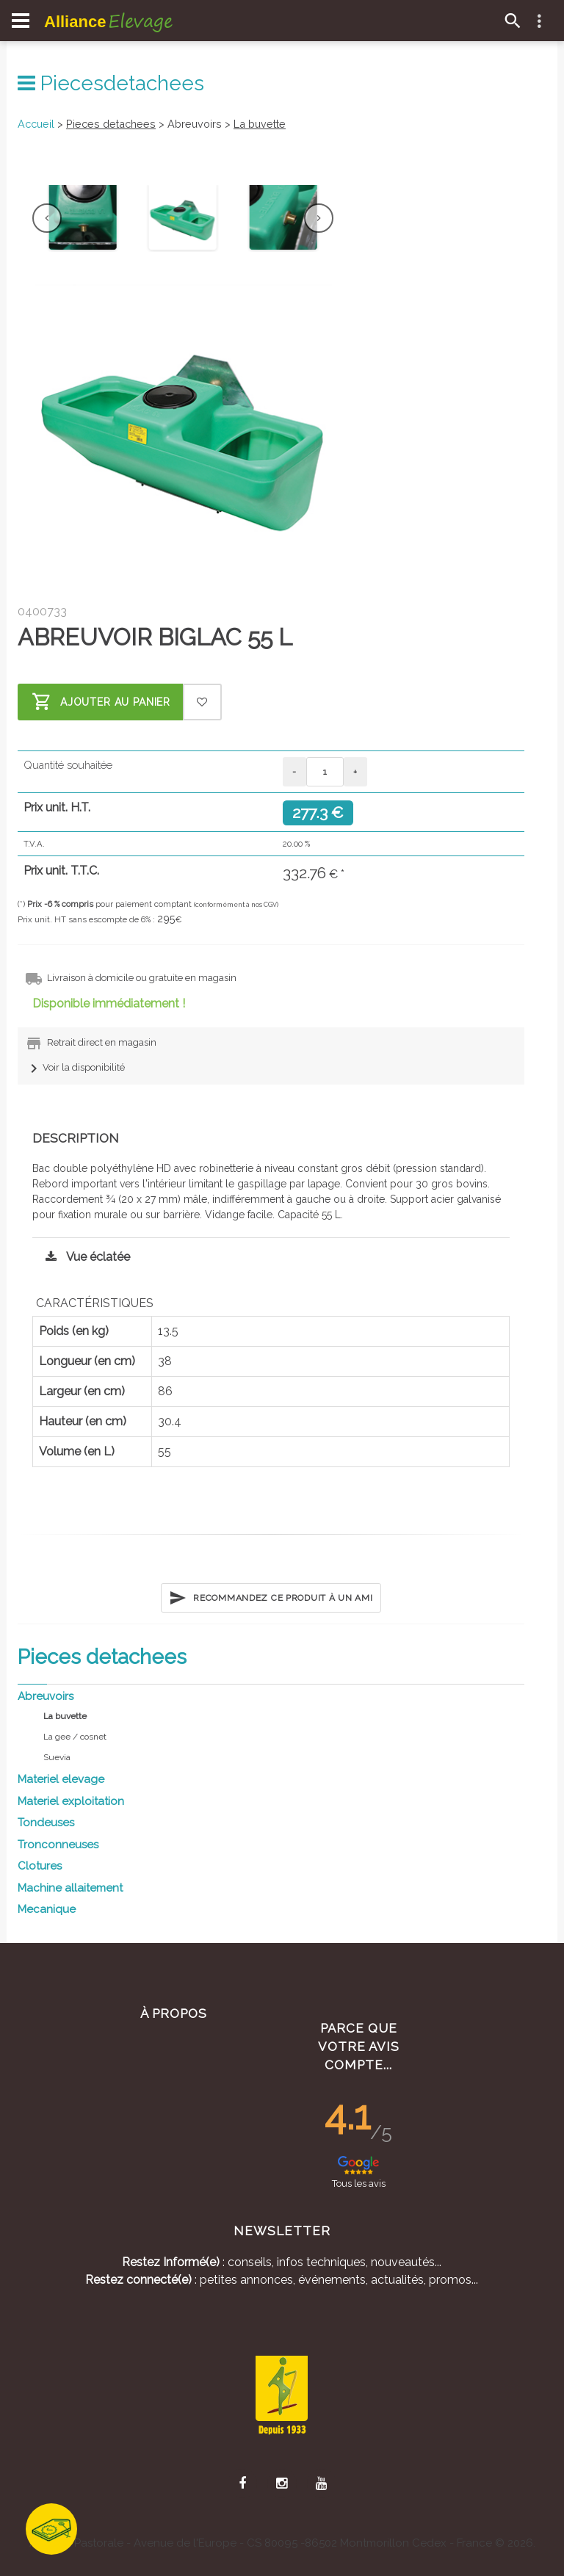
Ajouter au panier (101, 702)
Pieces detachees (111, 123)
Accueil (36, 123)
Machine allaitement (70, 1888)
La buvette (260, 123)
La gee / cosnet (74, 1737)
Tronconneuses (58, 1844)
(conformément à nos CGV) (236, 904)
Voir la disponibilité (75, 1067)
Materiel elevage (61, 1779)
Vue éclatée (84, 1257)
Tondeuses (46, 1822)
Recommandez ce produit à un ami (270, 1598)
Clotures (40, 1866)
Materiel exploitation (71, 1801)
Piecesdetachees (111, 83)
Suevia (56, 1757)
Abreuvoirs (45, 1696)
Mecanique (47, 1909)
